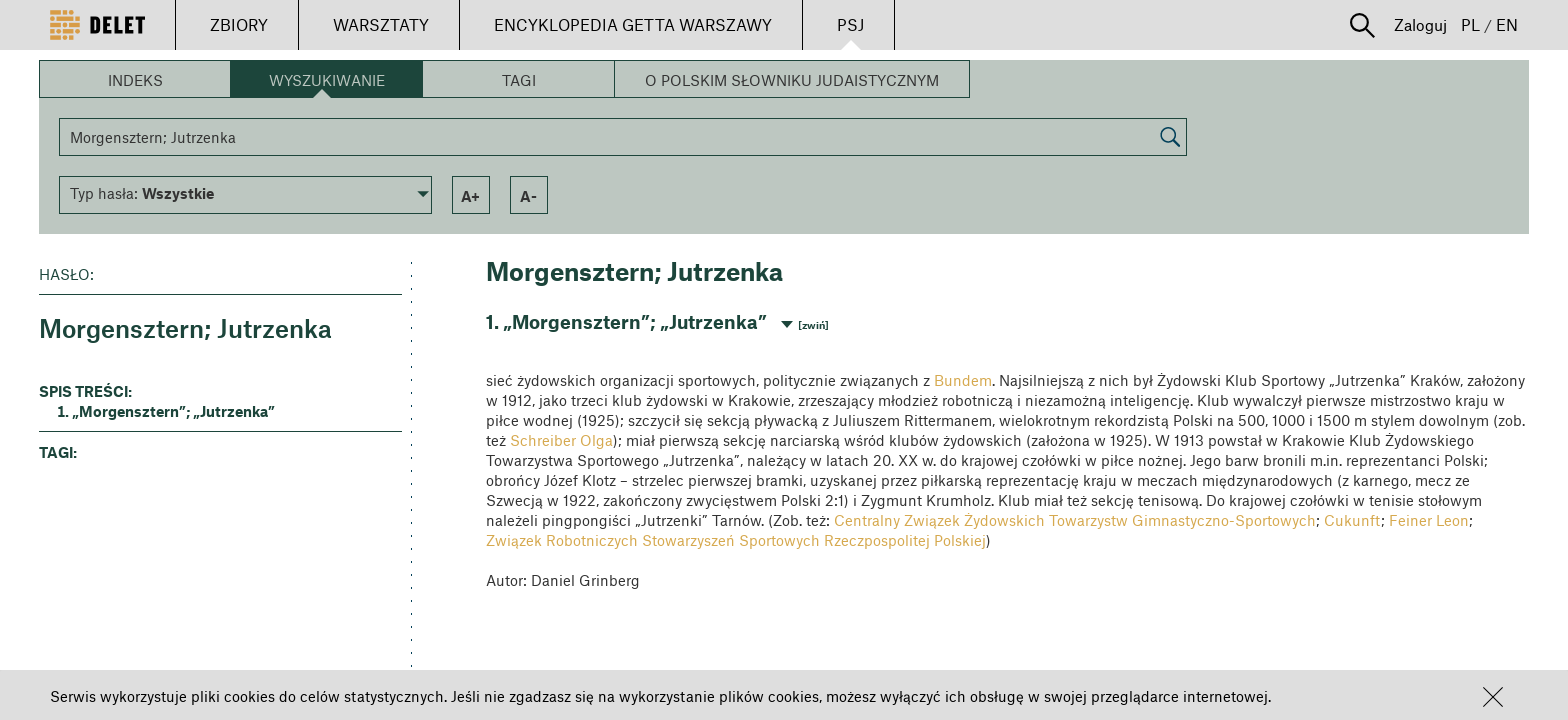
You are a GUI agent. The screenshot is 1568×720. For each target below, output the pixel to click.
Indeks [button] (135, 80)
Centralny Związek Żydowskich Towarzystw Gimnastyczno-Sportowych (1075, 520)
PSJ (850, 24)
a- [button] (528, 196)
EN (1507, 24)
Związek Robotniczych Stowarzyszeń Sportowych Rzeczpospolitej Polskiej (736, 540)
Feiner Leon (1429, 520)
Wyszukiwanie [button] (327, 80)
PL (1470, 24)
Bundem (963, 380)
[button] (1493, 697)
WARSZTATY (381, 24)
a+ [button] (470, 196)
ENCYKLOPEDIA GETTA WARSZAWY (633, 24)
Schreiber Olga (561, 440)
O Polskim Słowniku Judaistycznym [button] (792, 80)
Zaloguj (1420, 24)
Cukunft (1352, 520)
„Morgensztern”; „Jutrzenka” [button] (173, 411)
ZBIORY (239, 24)
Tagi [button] (519, 80)
